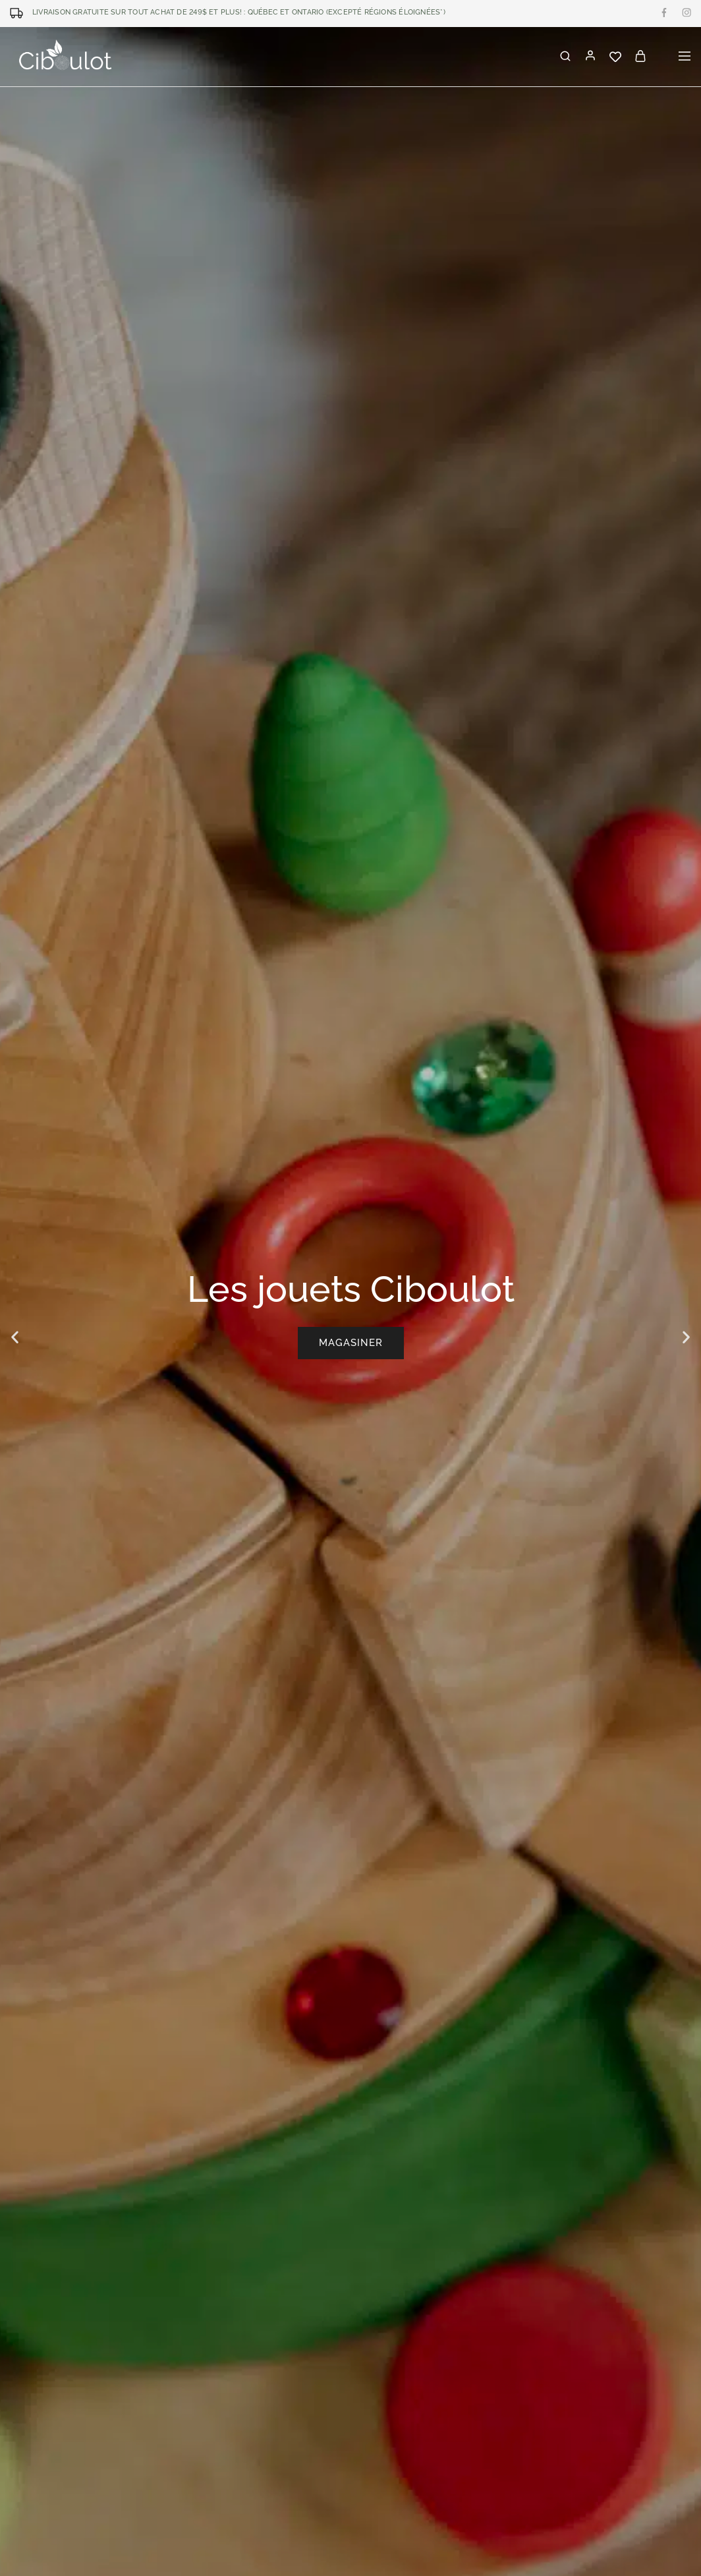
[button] (15, 1336)
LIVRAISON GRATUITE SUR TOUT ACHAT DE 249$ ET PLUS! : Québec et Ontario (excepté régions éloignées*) (238, 12)
